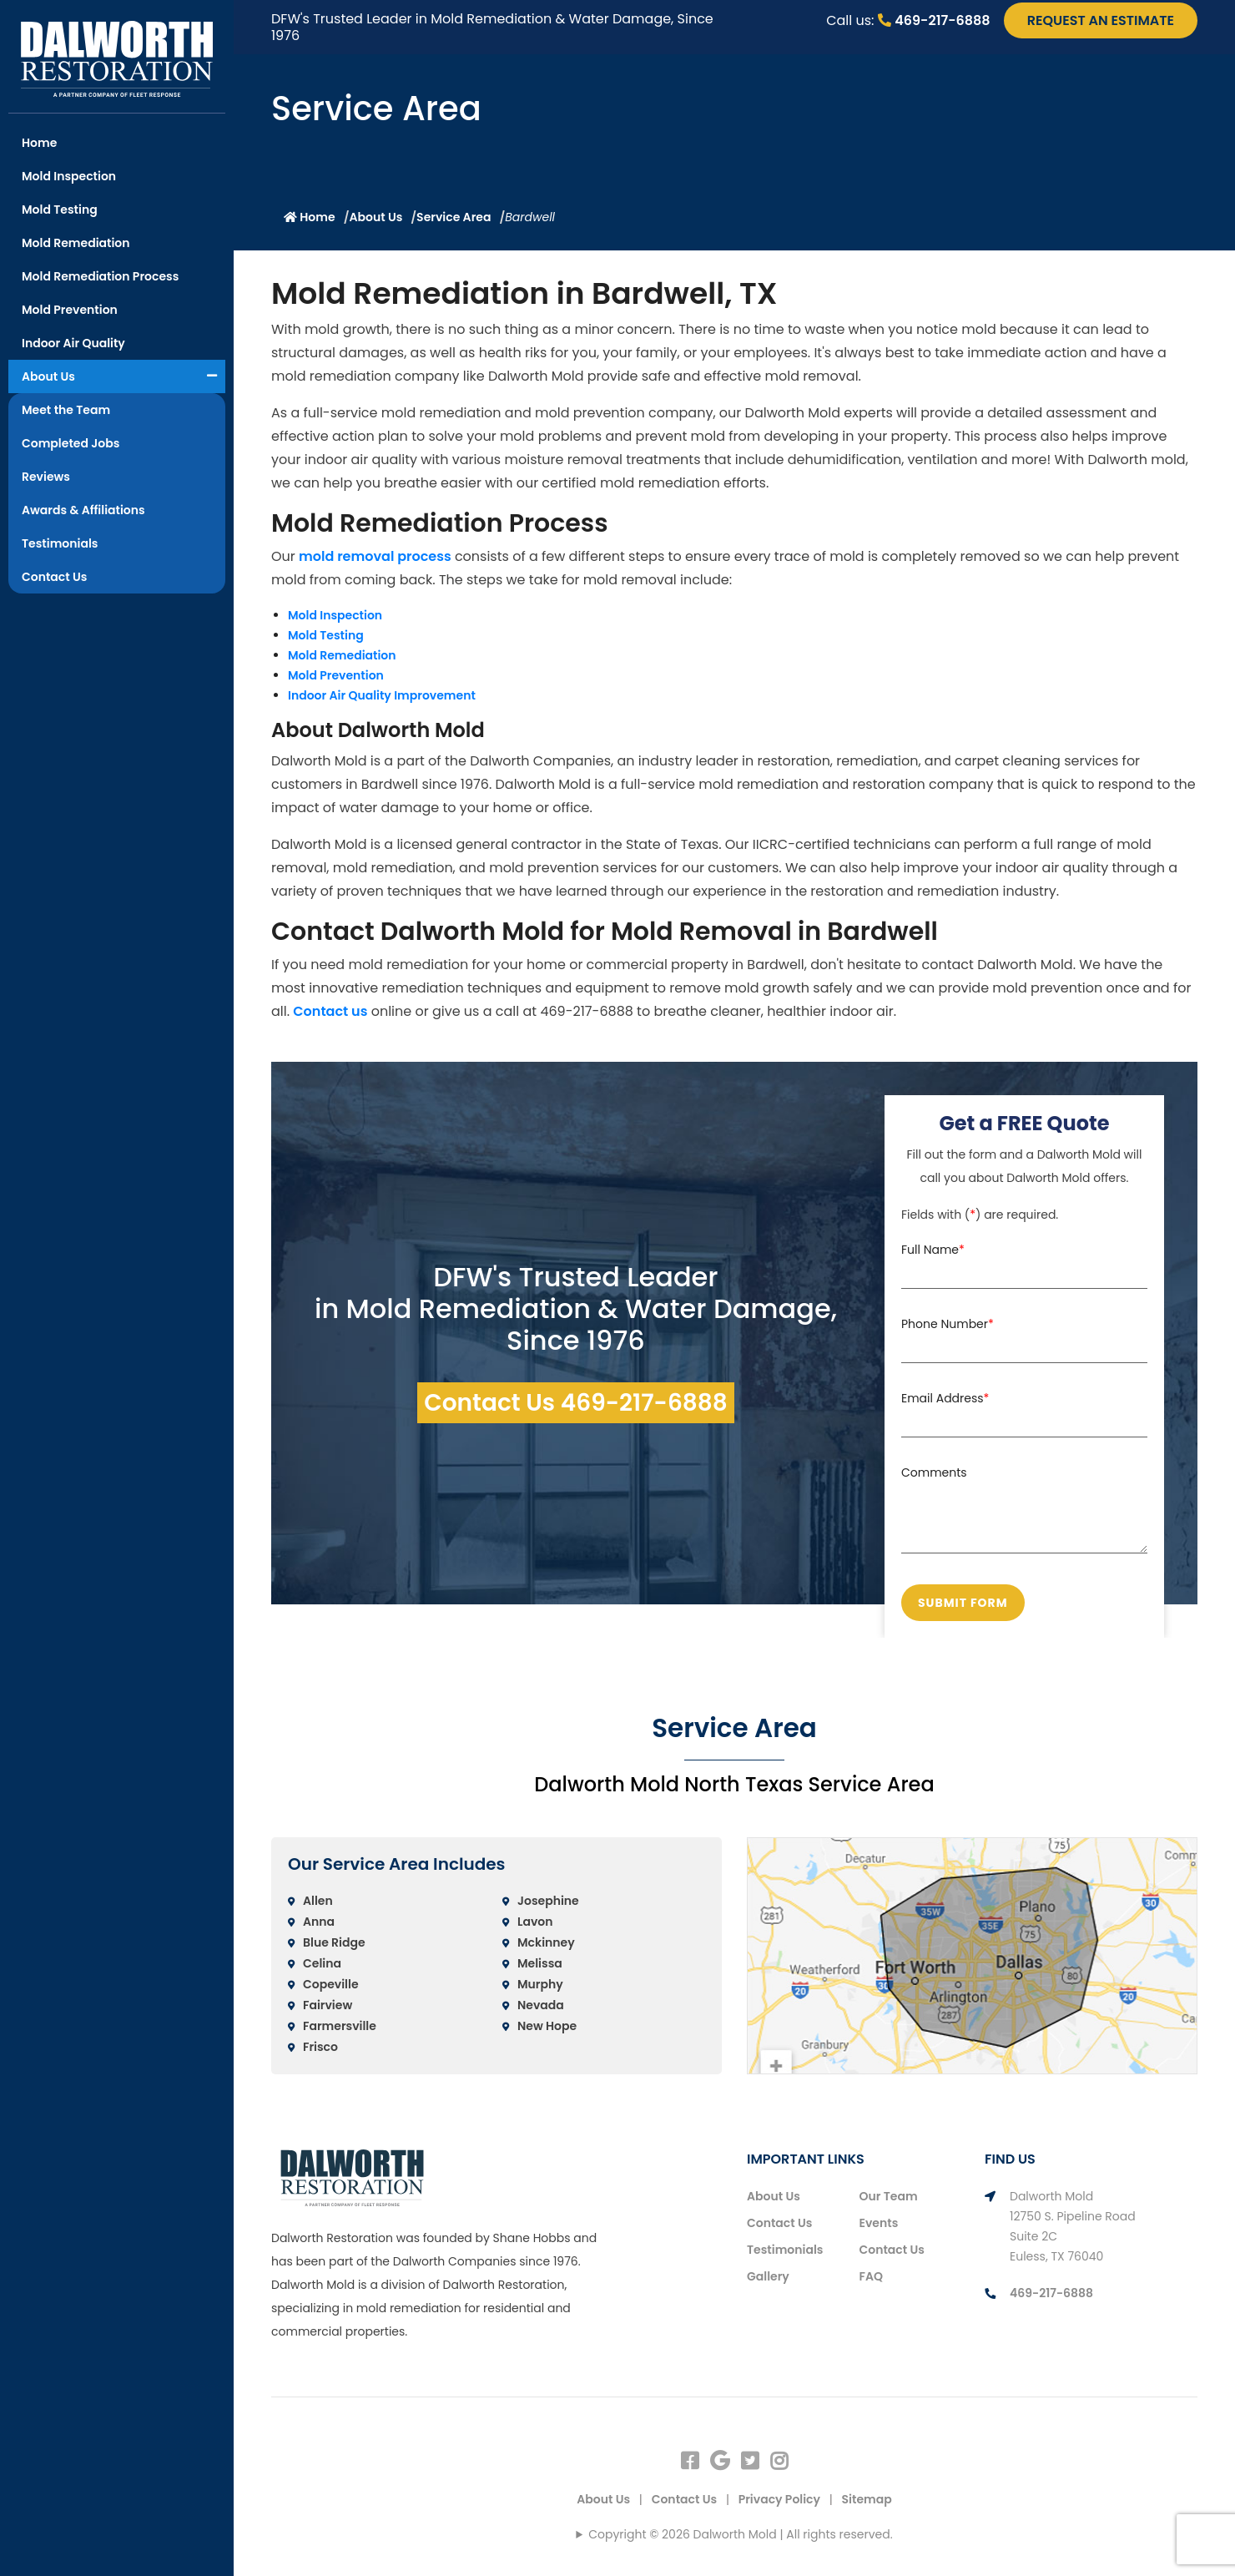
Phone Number (947, 1324)
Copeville (331, 1984)
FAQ (871, 2276)
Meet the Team (66, 410)
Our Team (888, 2196)
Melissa (539, 1963)
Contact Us (54, 576)
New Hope (547, 2026)
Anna (319, 1921)
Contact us (330, 1011)
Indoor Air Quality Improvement (382, 695)
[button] (212, 375)
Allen (318, 1900)
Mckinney (546, 1942)
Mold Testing (60, 209)
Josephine (548, 1900)
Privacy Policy (779, 2499)
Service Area (453, 217)
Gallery (768, 2276)
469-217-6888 (934, 20)
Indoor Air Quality (73, 343)
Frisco (320, 2046)
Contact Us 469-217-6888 (576, 1402)
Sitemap (867, 2499)
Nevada (540, 2005)
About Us (48, 376)
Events (879, 2223)
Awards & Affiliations (83, 510)
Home (39, 142)
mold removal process (375, 556)
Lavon (535, 1921)
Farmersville (339, 2026)
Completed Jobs (70, 443)
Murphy (540, 1984)
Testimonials (60, 543)
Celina (322, 1963)
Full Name (933, 1249)
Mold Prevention (70, 309)
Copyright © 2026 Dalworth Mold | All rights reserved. (740, 2534)
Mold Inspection (69, 176)
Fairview (327, 2005)
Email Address (945, 1398)
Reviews (46, 476)
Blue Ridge (334, 1942)
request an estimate (1100, 20)
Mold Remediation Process (100, 276)
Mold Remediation (76, 243)
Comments (934, 1472)
